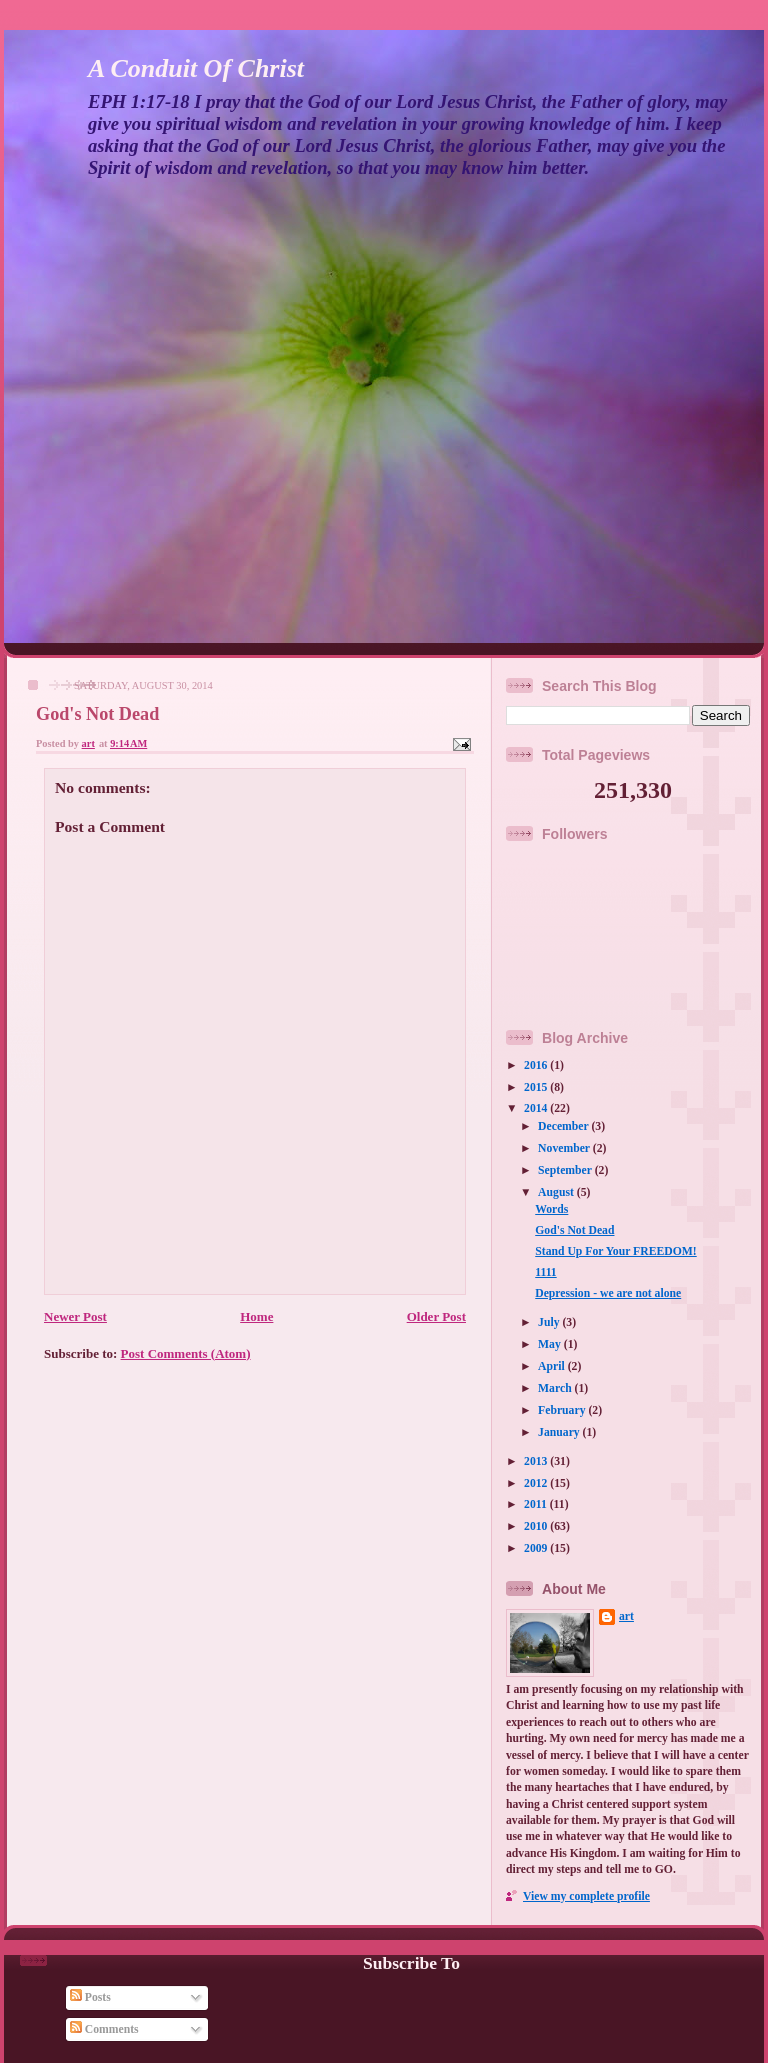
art (626, 1616)
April (553, 1366)
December (564, 1126)
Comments (104, 2029)
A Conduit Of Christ (196, 68)
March (556, 1388)
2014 (537, 1108)
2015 (537, 1087)
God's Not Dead (574, 1230)
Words (551, 1209)
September (566, 1170)
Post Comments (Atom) (186, 1353)
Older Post (436, 1316)
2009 (537, 1548)
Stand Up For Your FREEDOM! (615, 1251)
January (560, 1432)
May (551, 1344)
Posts (90, 1997)
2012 (537, 1483)
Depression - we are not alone (608, 1293)
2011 (537, 1504)
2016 (537, 1065)
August (557, 1192)
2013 (537, 1461)
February (563, 1410)
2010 (537, 1526)
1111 (545, 1272)
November (565, 1148)
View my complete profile (586, 1896)
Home (256, 1316)
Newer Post (75, 1316)
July (550, 1322)
